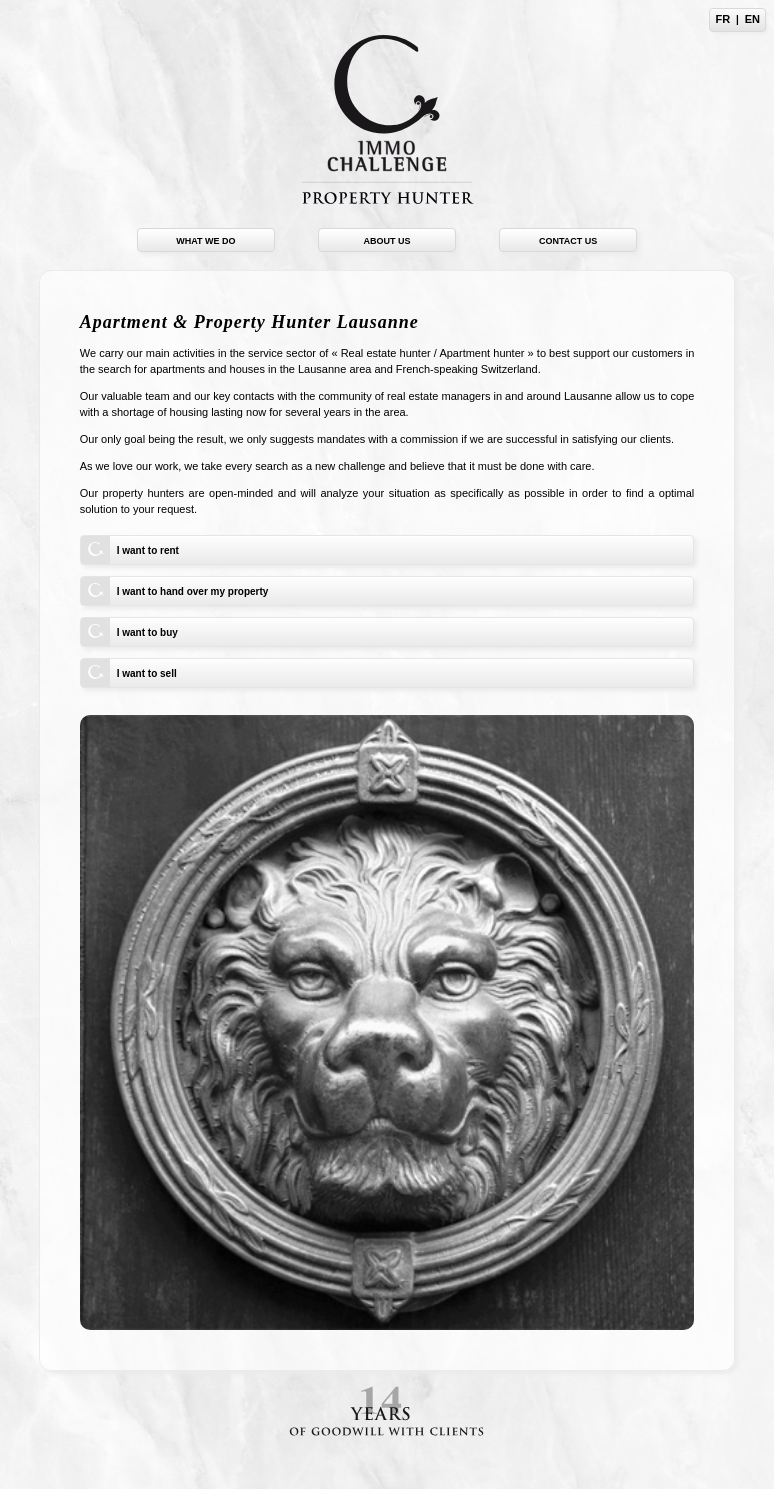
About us (387, 241)
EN (752, 19)
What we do (205, 241)
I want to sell (147, 673)
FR (722, 19)
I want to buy (147, 632)
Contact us (568, 241)
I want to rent (148, 550)
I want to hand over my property (193, 591)
